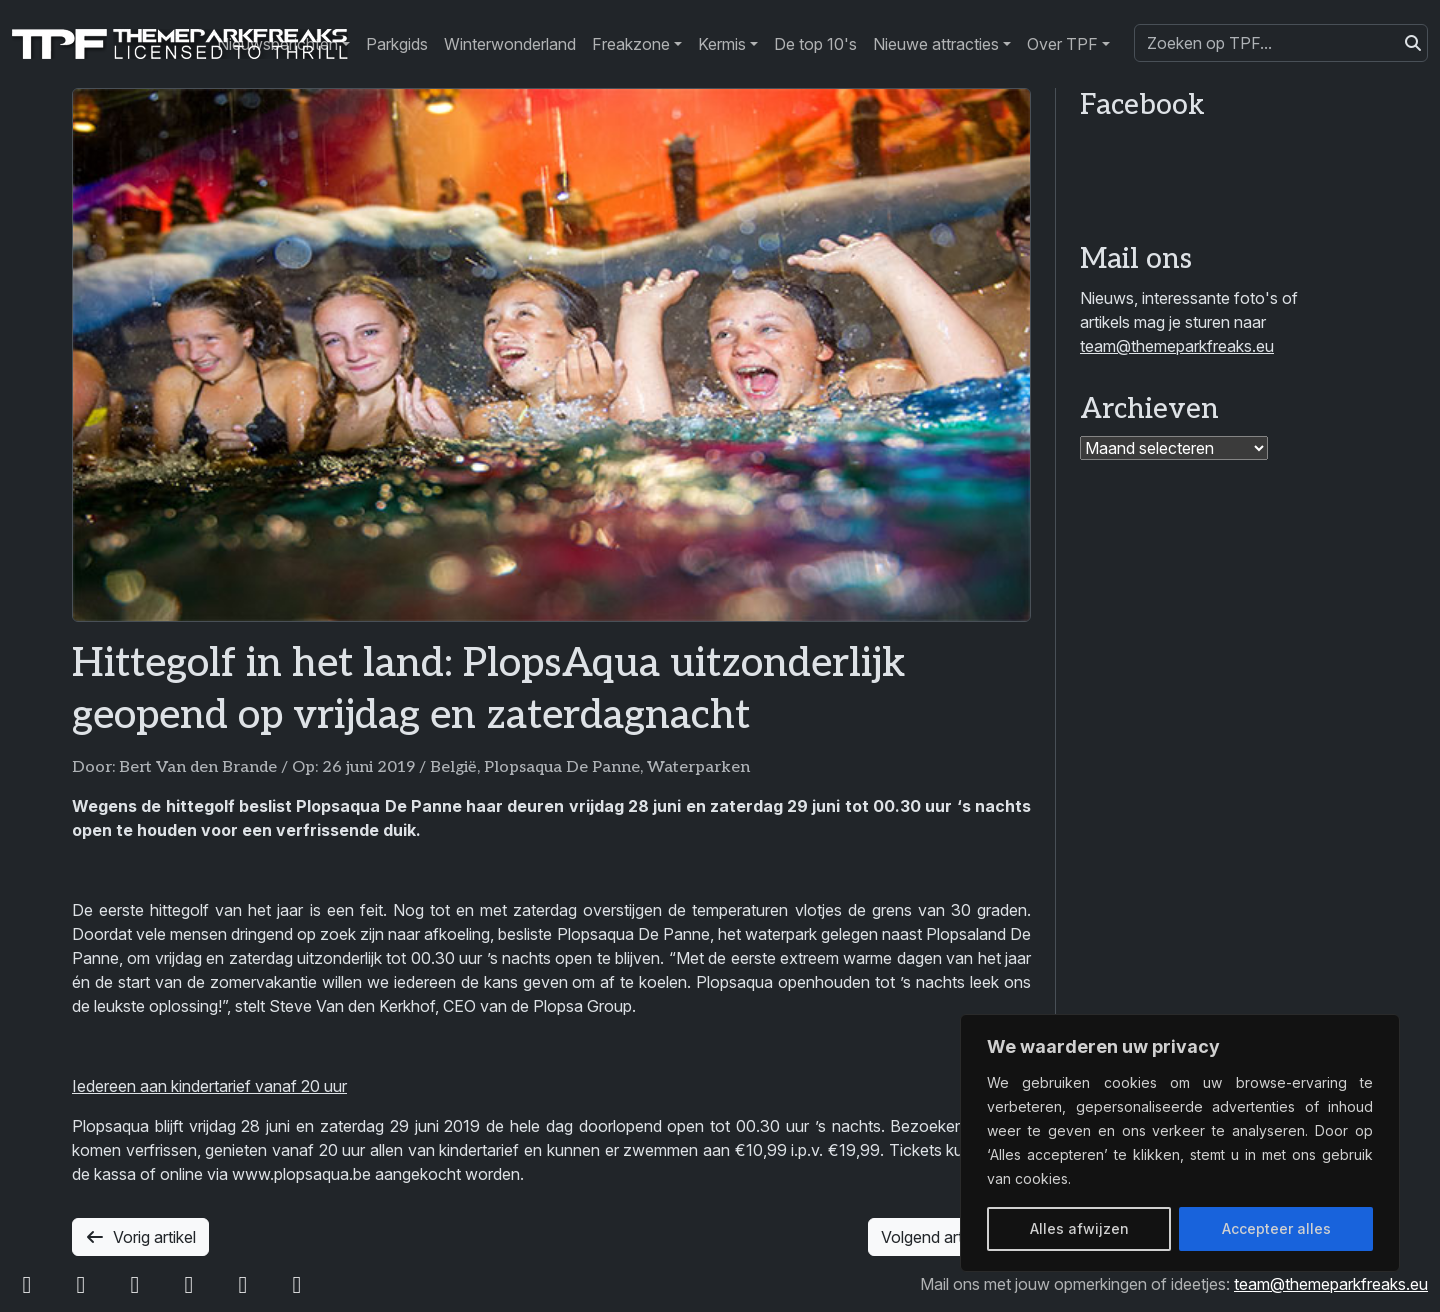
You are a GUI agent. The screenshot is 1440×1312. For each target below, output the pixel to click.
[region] (1180, 1143)
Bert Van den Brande (198, 767)
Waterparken (698, 767)
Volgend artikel (949, 1237)
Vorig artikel (140, 1237)
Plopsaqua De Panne (562, 767)
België (453, 767)
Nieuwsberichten (277, 44)
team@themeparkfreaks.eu (1177, 346)
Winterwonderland (510, 44)
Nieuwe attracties (936, 44)
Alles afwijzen (1079, 1228)
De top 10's (815, 44)
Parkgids (397, 44)
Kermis (722, 44)
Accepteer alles (1276, 1228)
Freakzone (631, 44)
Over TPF (1062, 44)
